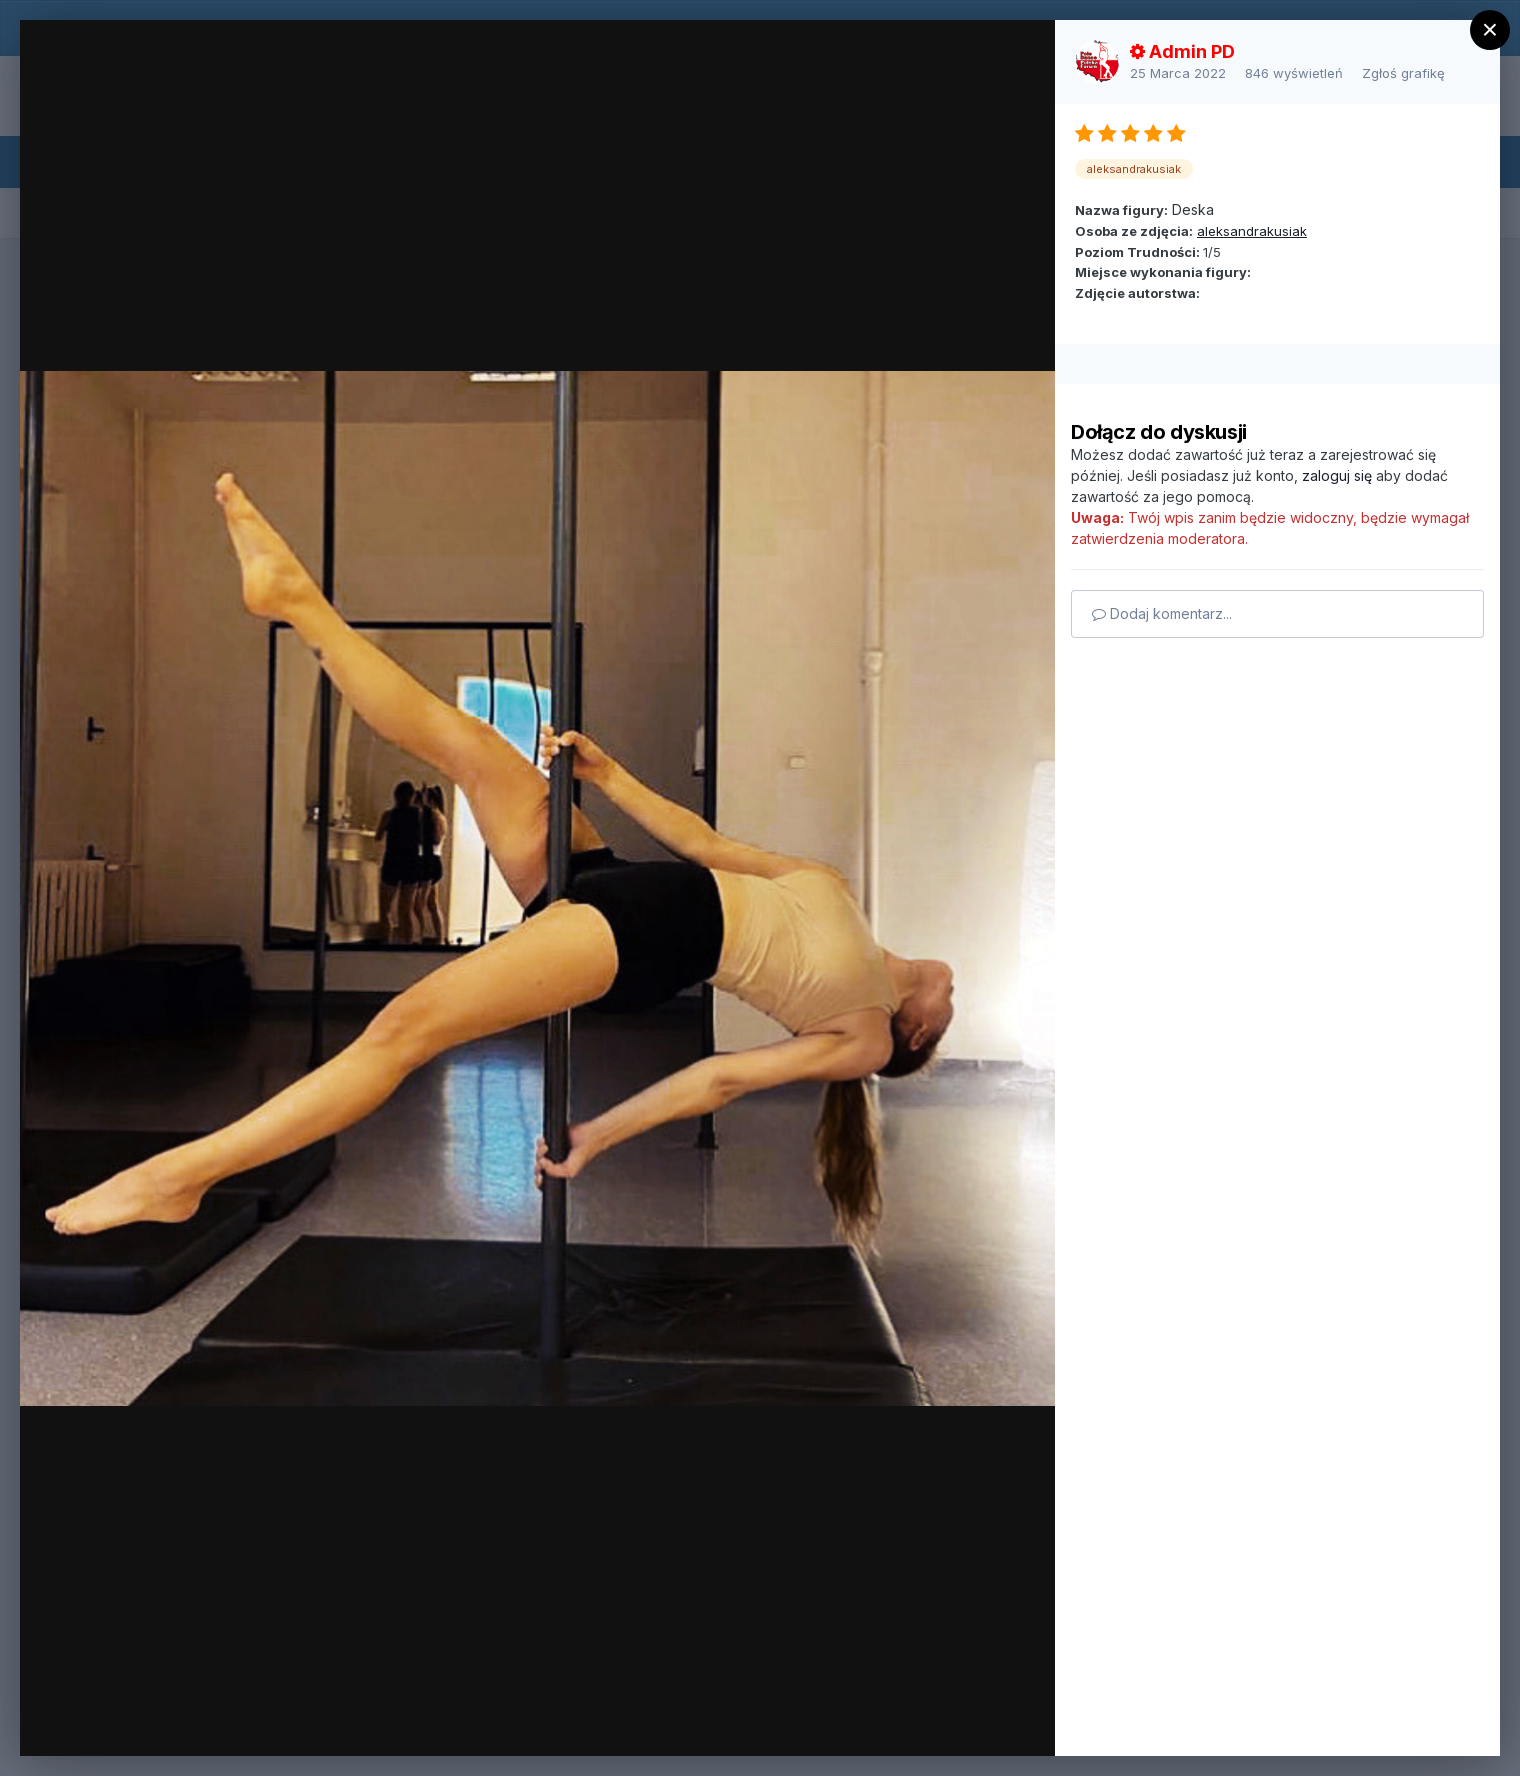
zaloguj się (1337, 475)
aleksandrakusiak (1252, 231)
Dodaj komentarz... (1162, 613)
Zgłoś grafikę (1403, 73)
